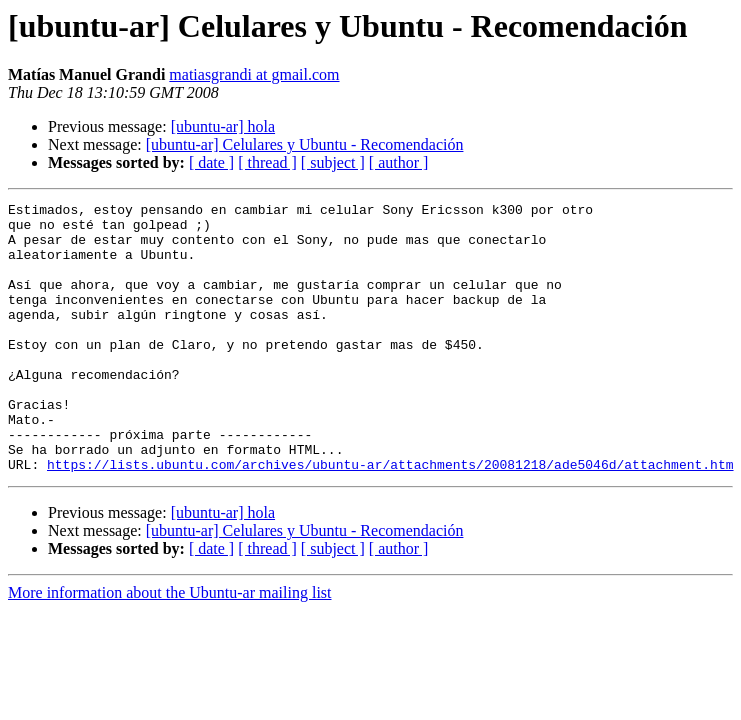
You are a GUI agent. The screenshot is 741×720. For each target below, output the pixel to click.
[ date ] (211, 162)
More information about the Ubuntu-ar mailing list (170, 646)
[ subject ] (333, 162)
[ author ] (399, 162)
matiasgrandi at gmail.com (254, 74)
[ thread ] (267, 162)
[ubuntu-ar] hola (223, 126)
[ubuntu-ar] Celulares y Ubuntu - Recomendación (305, 144)
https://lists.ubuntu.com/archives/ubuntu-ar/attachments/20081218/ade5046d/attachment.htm (390, 518)
